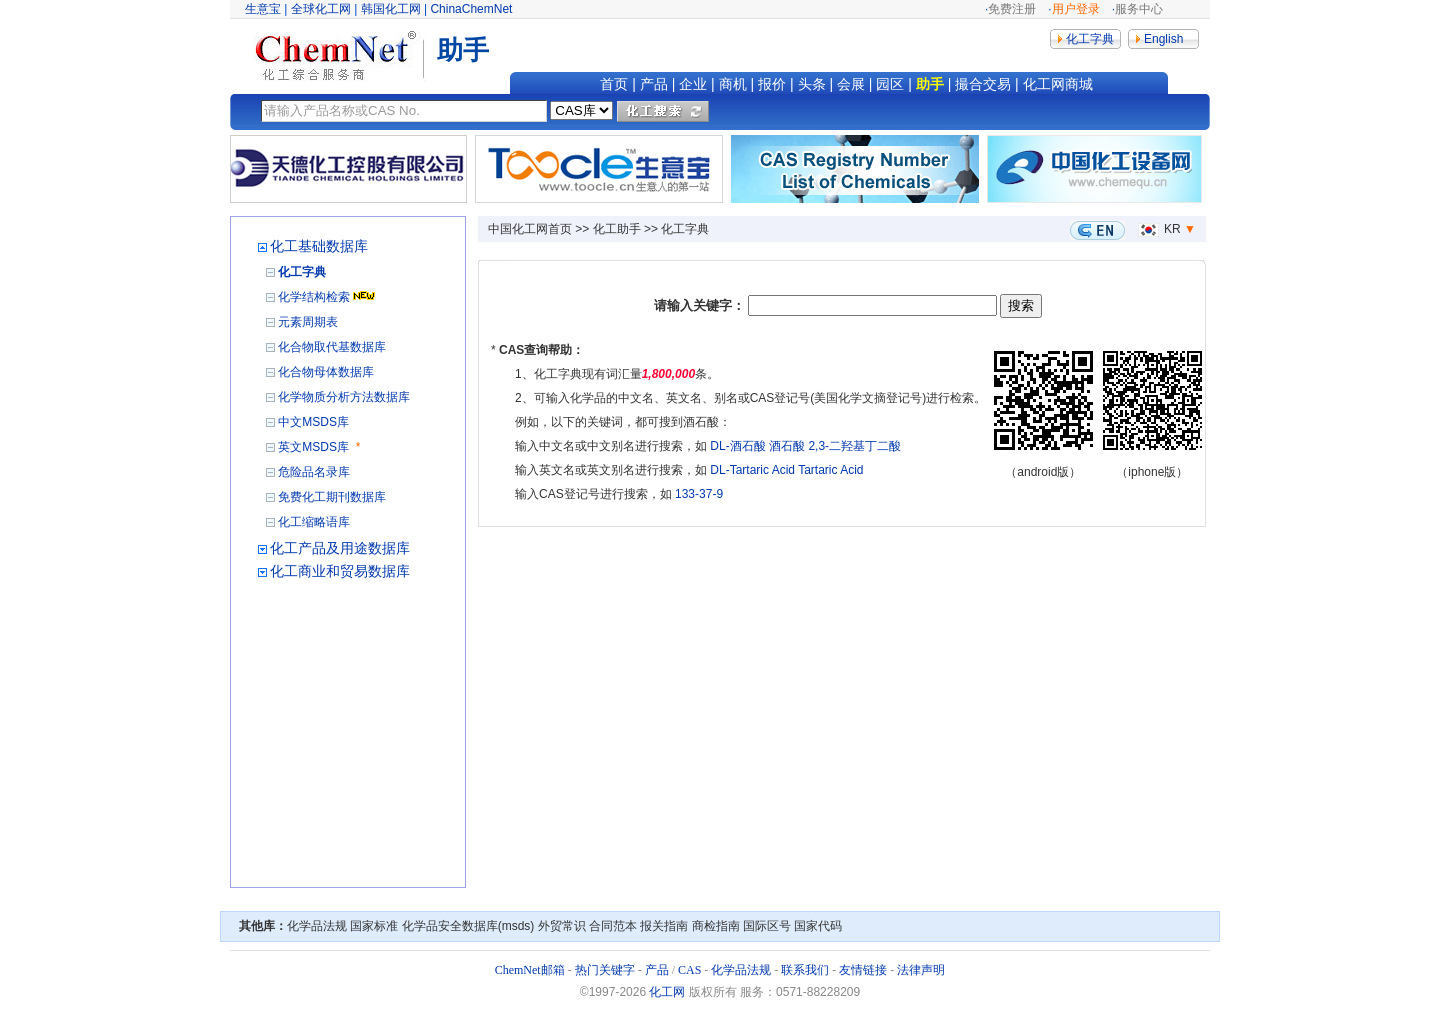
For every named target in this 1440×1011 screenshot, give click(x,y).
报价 (772, 84)
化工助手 (617, 229)
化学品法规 (317, 926)
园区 (890, 84)
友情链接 (863, 970)
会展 (851, 84)
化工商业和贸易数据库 (340, 571)
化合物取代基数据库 (332, 347)
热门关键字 (605, 970)
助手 (930, 84)
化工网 (667, 992)
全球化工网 (321, 9)
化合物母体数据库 (326, 372)
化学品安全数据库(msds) (468, 926)
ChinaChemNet (471, 9)
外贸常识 (562, 926)
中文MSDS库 (313, 422)
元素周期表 (308, 322)
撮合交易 (983, 84)
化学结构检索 (314, 297)
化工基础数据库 (319, 246)
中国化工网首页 (530, 229)
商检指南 (716, 926)
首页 (614, 84)
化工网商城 (1058, 84)
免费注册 (1012, 9)
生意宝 (263, 9)
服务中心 (1139, 9)
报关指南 (664, 926)
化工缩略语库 (314, 522)
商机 (733, 84)
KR (1157, 229)
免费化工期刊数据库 (332, 497)
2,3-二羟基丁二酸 (854, 446)
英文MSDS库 (313, 447)
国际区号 (767, 926)
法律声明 (921, 970)
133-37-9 (699, 494)
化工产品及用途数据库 (340, 548)
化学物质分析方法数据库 (344, 397)
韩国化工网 (391, 9)
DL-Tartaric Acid (752, 470)
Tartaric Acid (830, 470)
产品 (654, 84)
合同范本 (613, 926)
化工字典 (302, 272)
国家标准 (374, 926)
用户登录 (1076, 9)
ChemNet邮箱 (530, 970)
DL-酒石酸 (737, 446)
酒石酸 (787, 446)
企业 (693, 84)
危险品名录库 (314, 472)
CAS (689, 970)
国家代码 (818, 926)
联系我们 (805, 970)
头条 (812, 84)
